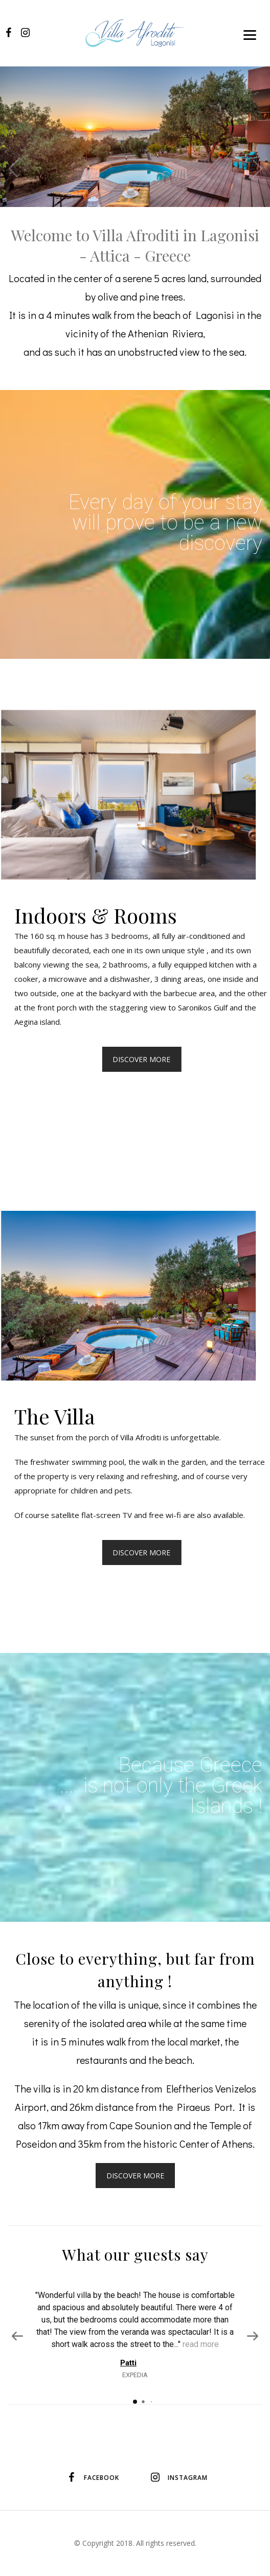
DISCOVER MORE (135, 2175)
